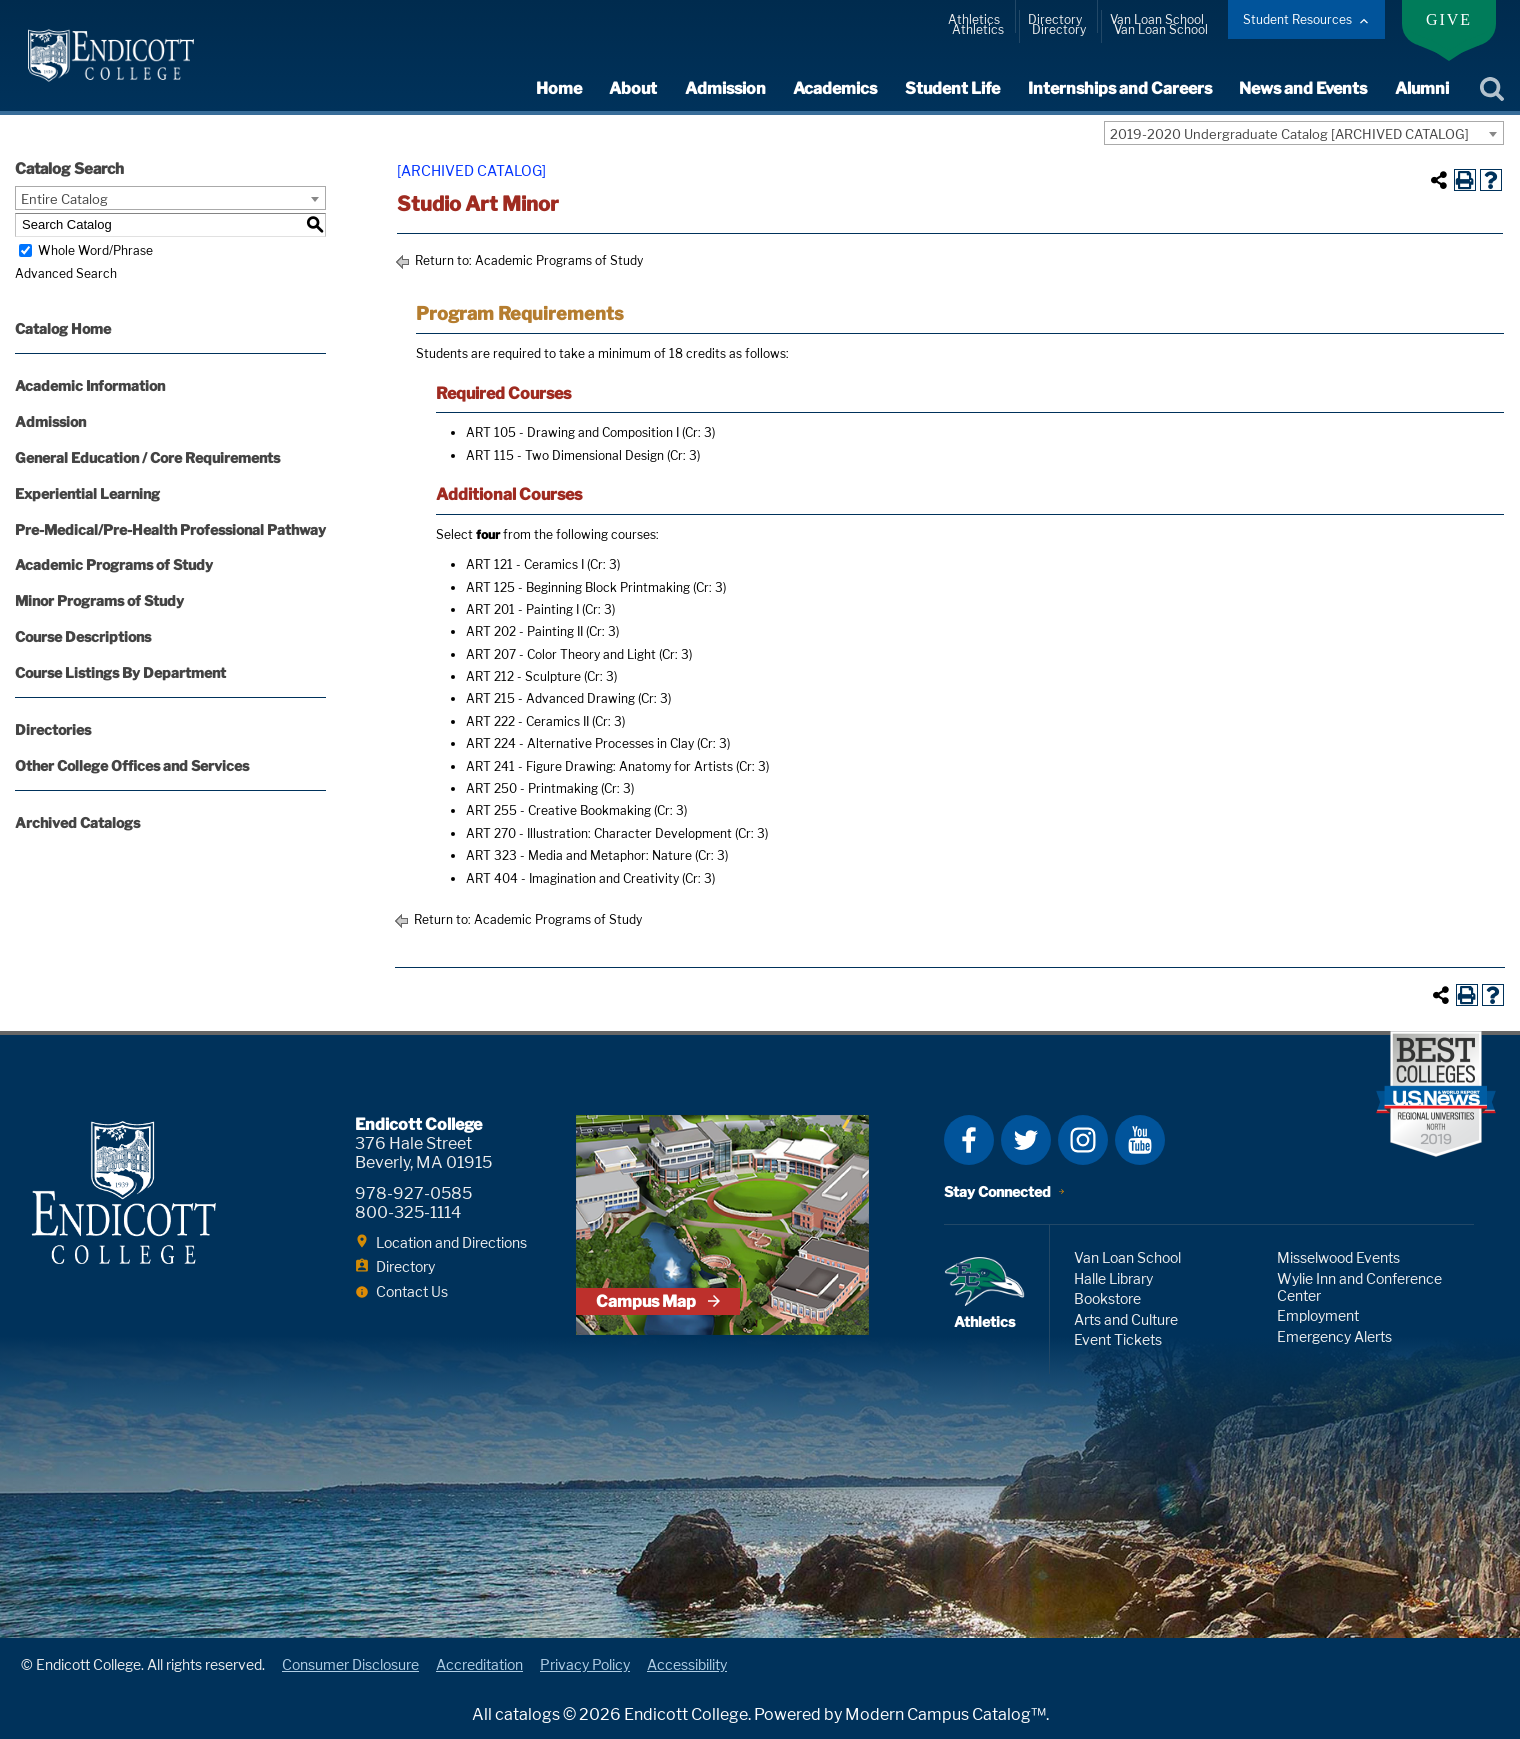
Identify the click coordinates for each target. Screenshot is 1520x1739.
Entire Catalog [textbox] (64, 199)
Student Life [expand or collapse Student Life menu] (954, 88)
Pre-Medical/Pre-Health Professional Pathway (170, 529)
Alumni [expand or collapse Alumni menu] (1422, 88)
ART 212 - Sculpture (523, 676)
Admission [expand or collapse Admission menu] (728, 88)
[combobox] (1304, 133)
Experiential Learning (87, 493)
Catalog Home (63, 328)
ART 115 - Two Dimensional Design (565, 455)
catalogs (527, 1714)
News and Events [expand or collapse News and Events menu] (1304, 88)
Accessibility (687, 1664)
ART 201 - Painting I (522, 609)
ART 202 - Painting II (524, 631)
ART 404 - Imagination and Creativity (572, 878)
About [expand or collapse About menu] (637, 88)
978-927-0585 (413, 1193)
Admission (50, 421)
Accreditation (479, 1664)
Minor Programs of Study (99, 600)
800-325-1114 (408, 1212)
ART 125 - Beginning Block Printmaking (578, 587)
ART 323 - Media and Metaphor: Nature (579, 855)
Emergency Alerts (1334, 1336)
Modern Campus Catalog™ (945, 1714)
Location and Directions (451, 1242)
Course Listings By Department (120, 672)
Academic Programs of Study (114, 564)
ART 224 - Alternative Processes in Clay (580, 743)
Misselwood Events (1338, 1257)
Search (1492, 89)
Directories (53, 729)
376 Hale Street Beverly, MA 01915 (423, 1153)
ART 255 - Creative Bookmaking (558, 810)
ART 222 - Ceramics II (527, 721)
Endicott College (111, 55)
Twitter (1026, 1140)
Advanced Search (66, 273)
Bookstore (1107, 1298)
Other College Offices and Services (132, 765)
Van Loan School (1157, 19)
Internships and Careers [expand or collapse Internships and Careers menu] (1121, 88)
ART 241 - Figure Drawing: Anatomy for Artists (599, 766)
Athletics (974, 19)
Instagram (1083, 1140)
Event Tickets (1118, 1339)
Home (563, 88)
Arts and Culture (1126, 1319)
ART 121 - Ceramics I (525, 564)
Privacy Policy (585, 1664)
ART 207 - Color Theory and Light (561, 654)
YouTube (1140, 1140)
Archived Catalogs (77, 822)
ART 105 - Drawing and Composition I (572, 432)
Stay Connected (997, 1191)
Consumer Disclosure (350, 1664)
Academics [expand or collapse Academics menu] (838, 88)
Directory (1055, 19)
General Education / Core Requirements (147, 457)
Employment (1318, 1315)
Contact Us (412, 1291)
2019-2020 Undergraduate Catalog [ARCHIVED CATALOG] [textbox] (1289, 134)
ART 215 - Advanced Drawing (550, 698)
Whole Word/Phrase (95, 250)
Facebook (969, 1140)
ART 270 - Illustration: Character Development (599, 833)
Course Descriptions (83, 636)
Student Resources (1297, 19)
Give (1449, 19)
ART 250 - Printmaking (532, 788)
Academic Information (90, 385)
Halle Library (1113, 1278)
